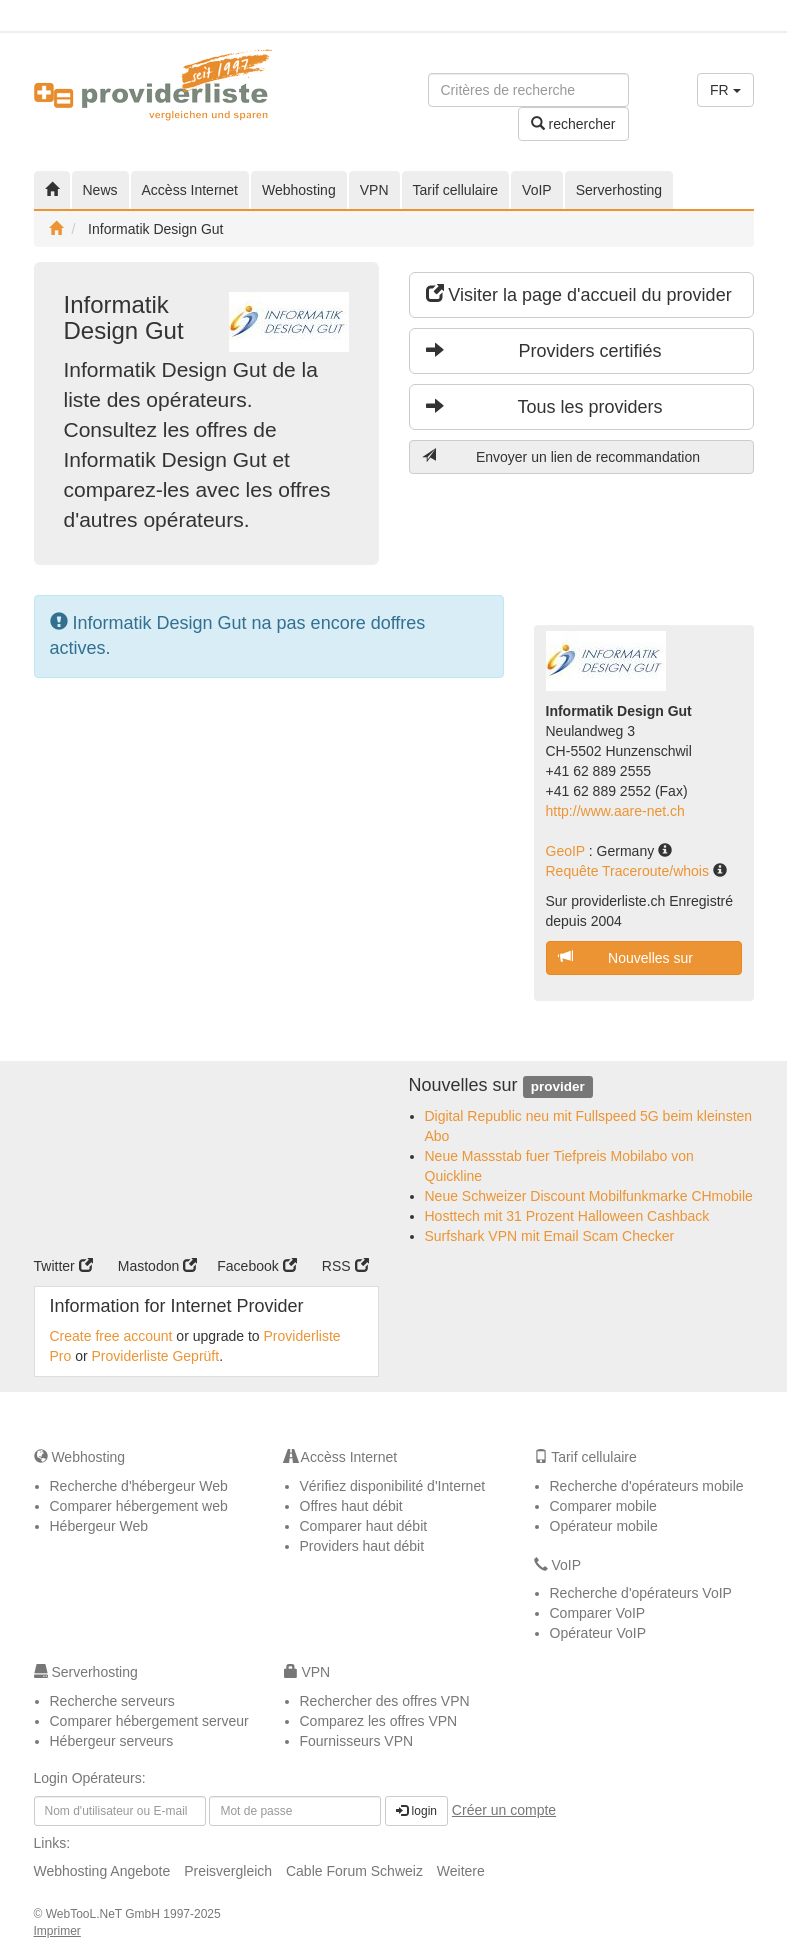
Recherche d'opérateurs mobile (647, 1486)
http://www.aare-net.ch (615, 811)
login (416, 1811)
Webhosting (299, 190)
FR (725, 90)
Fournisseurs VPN (357, 1741)
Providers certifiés (544, 350)
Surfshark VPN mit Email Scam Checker (550, 1236)
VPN (374, 190)
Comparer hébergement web (139, 1506)
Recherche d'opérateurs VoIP (641, 1593)
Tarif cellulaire (456, 190)
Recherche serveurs (112, 1701)
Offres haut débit (351, 1506)
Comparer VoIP (598, 1613)
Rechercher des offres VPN (385, 1701)
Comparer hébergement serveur (149, 1721)
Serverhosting (619, 190)
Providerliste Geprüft (156, 1356)
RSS (345, 1266)
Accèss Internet (190, 190)
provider (558, 1086)
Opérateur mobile (604, 1526)
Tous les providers (544, 406)
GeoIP (567, 851)
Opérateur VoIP (598, 1633)
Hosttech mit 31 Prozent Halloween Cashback (567, 1216)
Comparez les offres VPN (379, 1721)
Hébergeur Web (99, 1526)
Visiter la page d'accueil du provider (579, 294)
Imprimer (57, 1931)
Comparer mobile (603, 1506)
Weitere (461, 1871)
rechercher (573, 124)
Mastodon (157, 1266)
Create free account (111, 1336)
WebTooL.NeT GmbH (105, 1914)
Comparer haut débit (364, 1526)
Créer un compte (504, 1810)
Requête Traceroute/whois (629, 871)
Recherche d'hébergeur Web (139, 1486)
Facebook (256, 1266)
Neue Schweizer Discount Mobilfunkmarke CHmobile (589, 1196)
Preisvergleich (228, 1871)
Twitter (63, 1266)
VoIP (537, 190)
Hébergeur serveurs (112, 1741)
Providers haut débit (362, 1546)
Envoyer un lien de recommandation (561, 456)
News (100, 190)
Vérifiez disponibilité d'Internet (393, 1486)
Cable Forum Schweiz (354, 1871)
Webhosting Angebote (102, 1871)
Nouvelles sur (626, 957)
